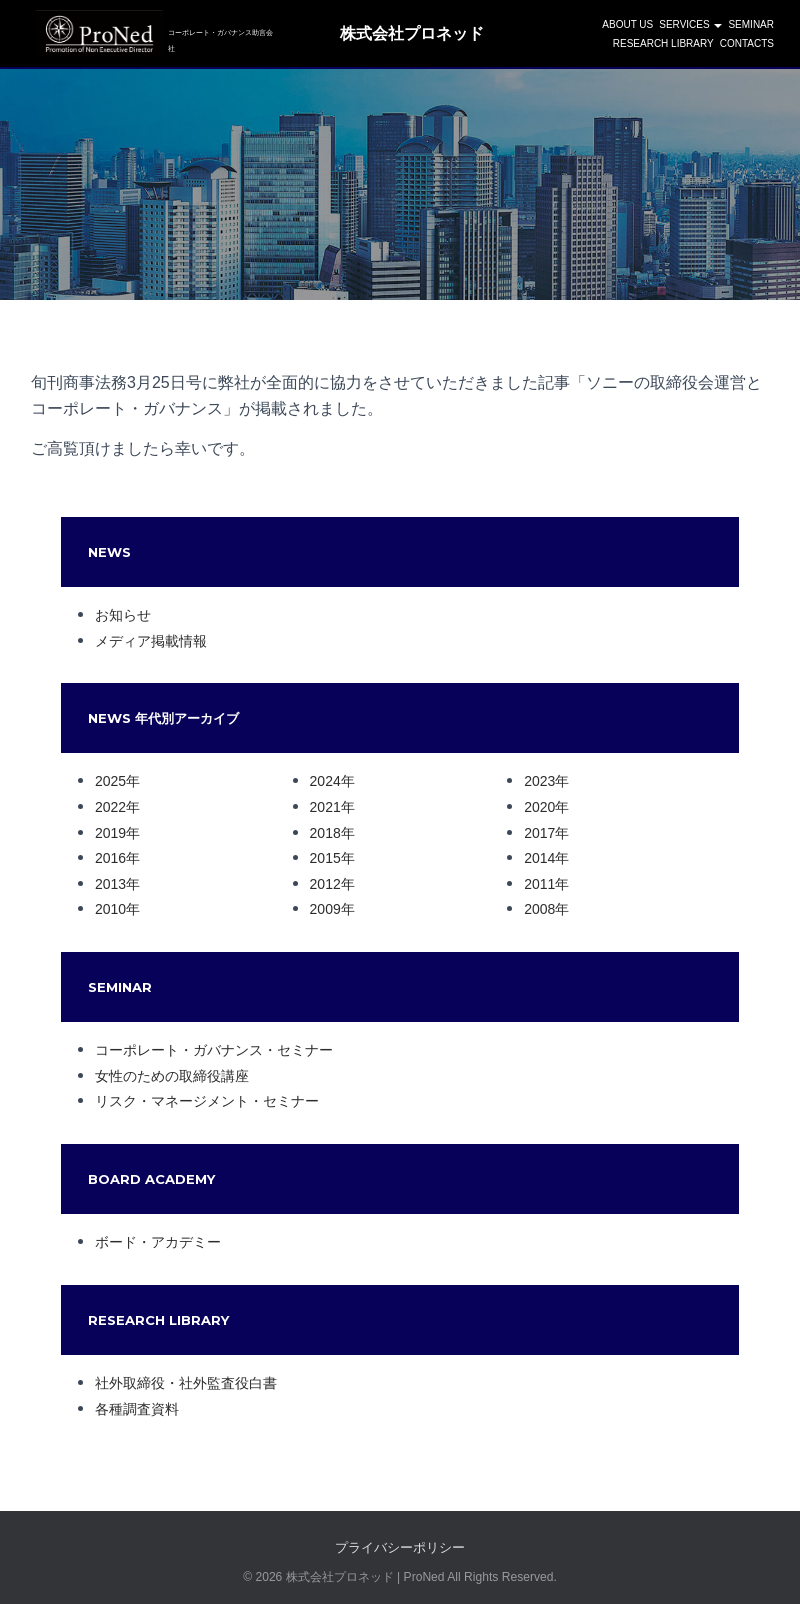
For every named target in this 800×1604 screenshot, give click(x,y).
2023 (539, 781)
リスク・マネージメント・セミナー (207, 1101)
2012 (325, 884)
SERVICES (690, 26)
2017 (539, 833)
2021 (325, 807)
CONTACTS (747, 45)
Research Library (663, 45)
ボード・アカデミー (158, 1242)
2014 (539, 858)
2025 (110, 781)
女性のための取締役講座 (172, 1076)
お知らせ (123, 615)
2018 (325, 833)
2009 (325, 909)
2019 (110, 833)
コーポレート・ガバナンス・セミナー (214, 1050)
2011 (539, 884)
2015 (325, 858)
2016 (110, 858)
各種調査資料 (137, 1409)
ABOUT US (627, 26)
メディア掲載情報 (151, 641)
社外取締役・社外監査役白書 (186, 1383)
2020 (539, 807)
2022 (110, 807)
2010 (110, 909)
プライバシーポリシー (400, 1547)
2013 (110, 884)
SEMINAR (751, 26)
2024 (325, 781)
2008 (539, 909)
